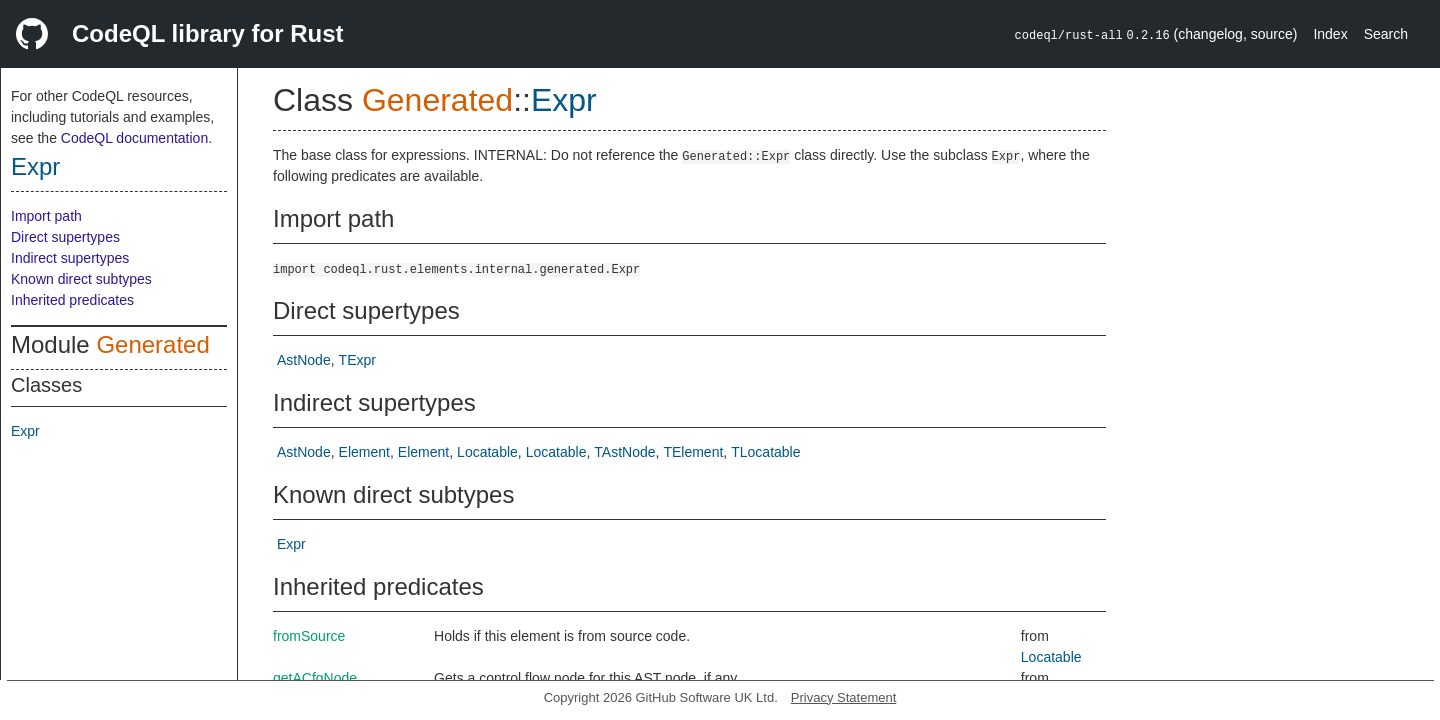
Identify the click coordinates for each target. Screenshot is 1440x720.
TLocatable (765, 452)
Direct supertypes (65, 237)
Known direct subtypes (81, 279)
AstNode (304, 360)
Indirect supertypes (70, 258)
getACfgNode (315, 678)
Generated (152, 344)
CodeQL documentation (134, 138)
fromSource (309, 636)
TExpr (357, 360)
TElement (693, 452)
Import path (46, 216)
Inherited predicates (72, 300)
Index (1330, 34)
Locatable (487, 452)
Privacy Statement (844, 697)
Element (364, 452)
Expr (35, 166)
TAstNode (624, 452)
